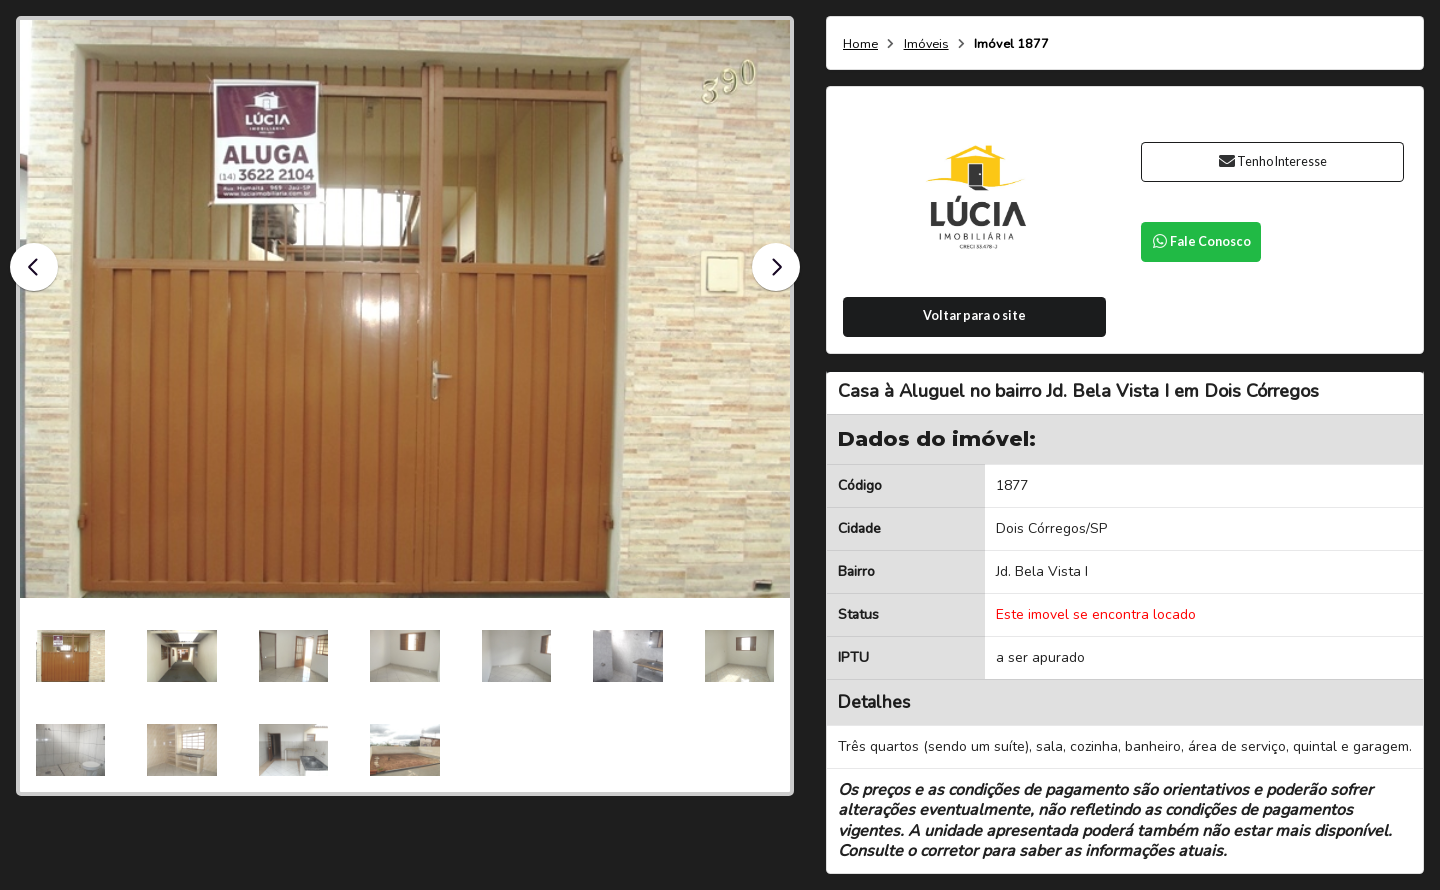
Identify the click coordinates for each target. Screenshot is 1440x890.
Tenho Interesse (1272, 161)
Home (860, 44)
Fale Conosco (1201, 241)
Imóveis (926, 44)
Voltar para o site (974, 315)
